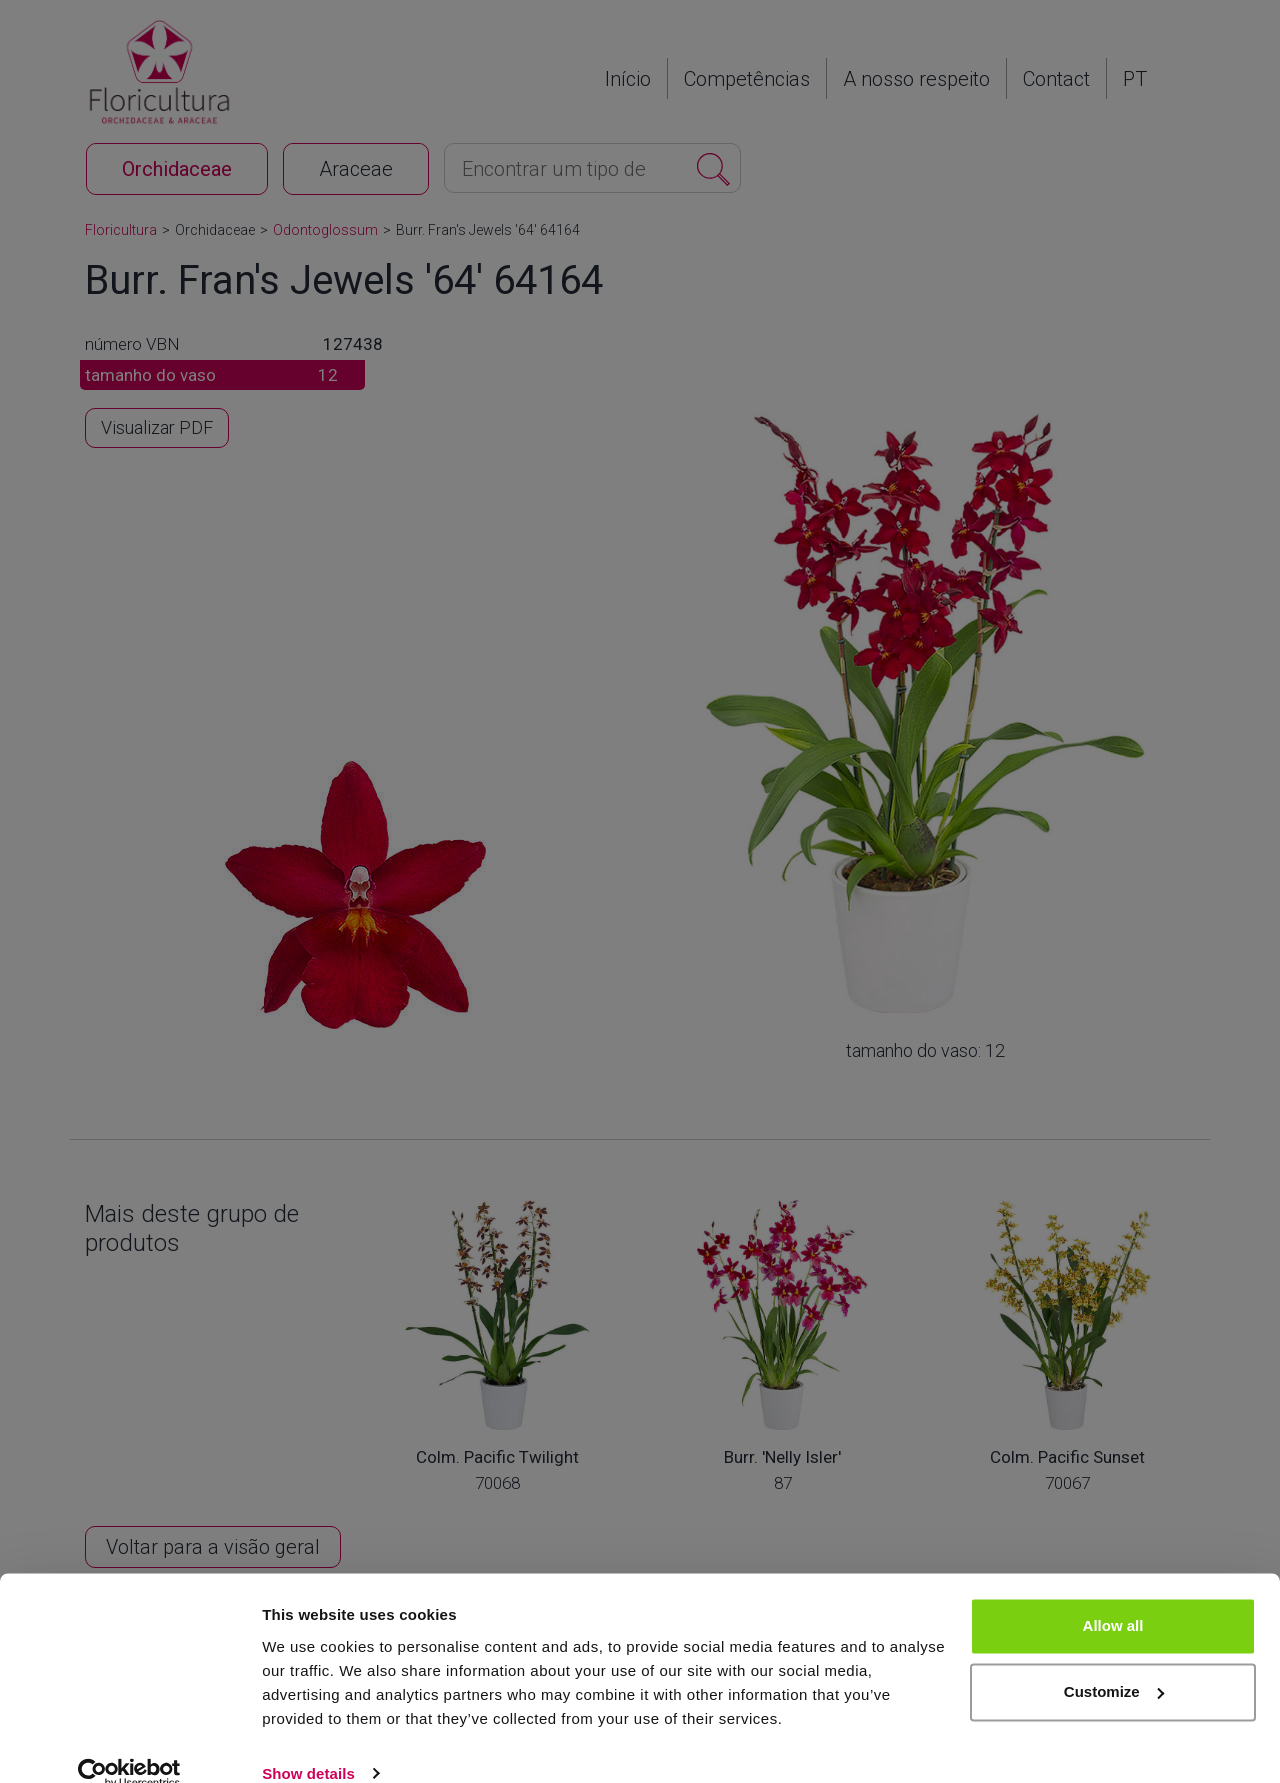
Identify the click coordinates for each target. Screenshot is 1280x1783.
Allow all (1113, 1596)
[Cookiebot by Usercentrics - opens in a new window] (129, 1744)
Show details (308, 1743)
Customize (1114, 1661)
